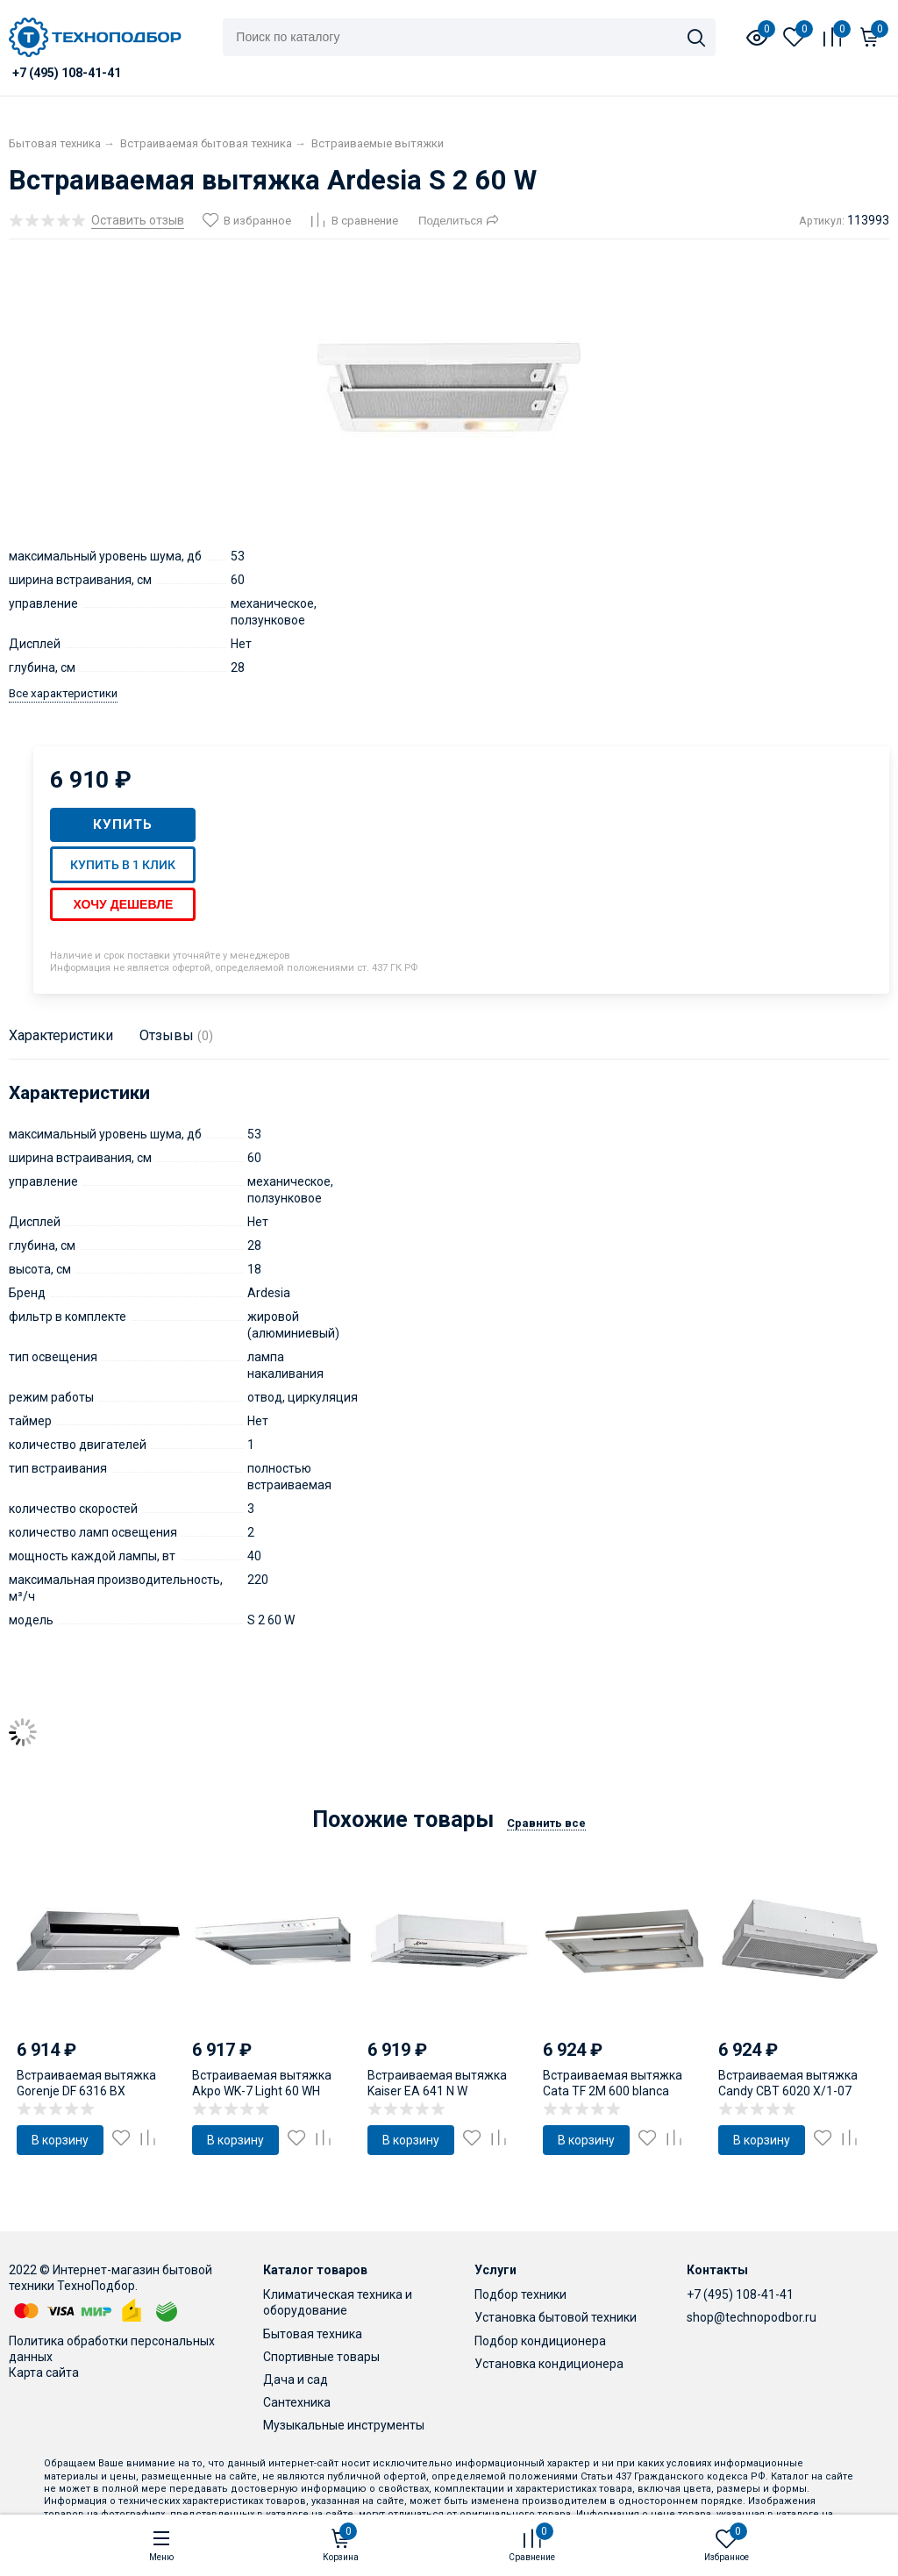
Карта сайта (44, 2372)
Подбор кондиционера (540, 2341)
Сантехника (297, 2402)
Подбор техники (520, 2294)
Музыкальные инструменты (343, 2425)
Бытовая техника (312, 2334)
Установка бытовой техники (555, 2317)
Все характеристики (63, 693)
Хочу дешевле (123, 904)
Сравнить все (546, 1823)
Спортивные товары (321, 2357)
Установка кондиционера (549, 2364)
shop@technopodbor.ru (751, 2317)
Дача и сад (295, 2380)
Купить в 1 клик (122, 865)
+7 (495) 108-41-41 (740, 2294)
